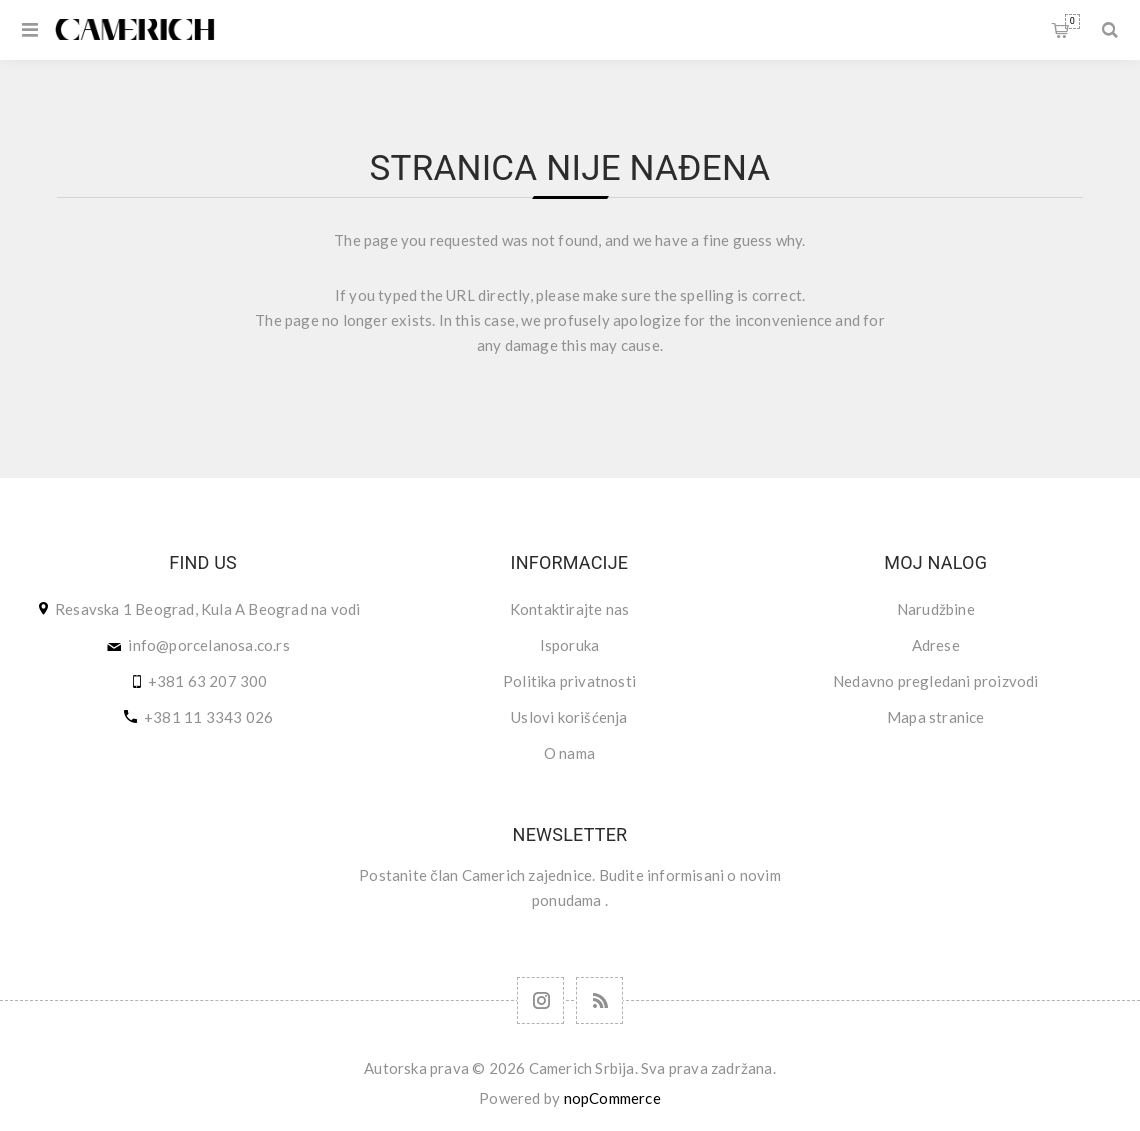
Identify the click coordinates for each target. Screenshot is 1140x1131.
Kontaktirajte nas (569, 609)
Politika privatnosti (569, 681)
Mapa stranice (936, 717)
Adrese (936, 645)
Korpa (1072, 21)
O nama (569, 753)
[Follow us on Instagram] (540, 1000)
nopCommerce (612, 1098)
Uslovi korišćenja (569, 717)
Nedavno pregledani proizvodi (936, 681)
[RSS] (599, 1000)
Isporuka (570, 645)
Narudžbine (936, 609)
